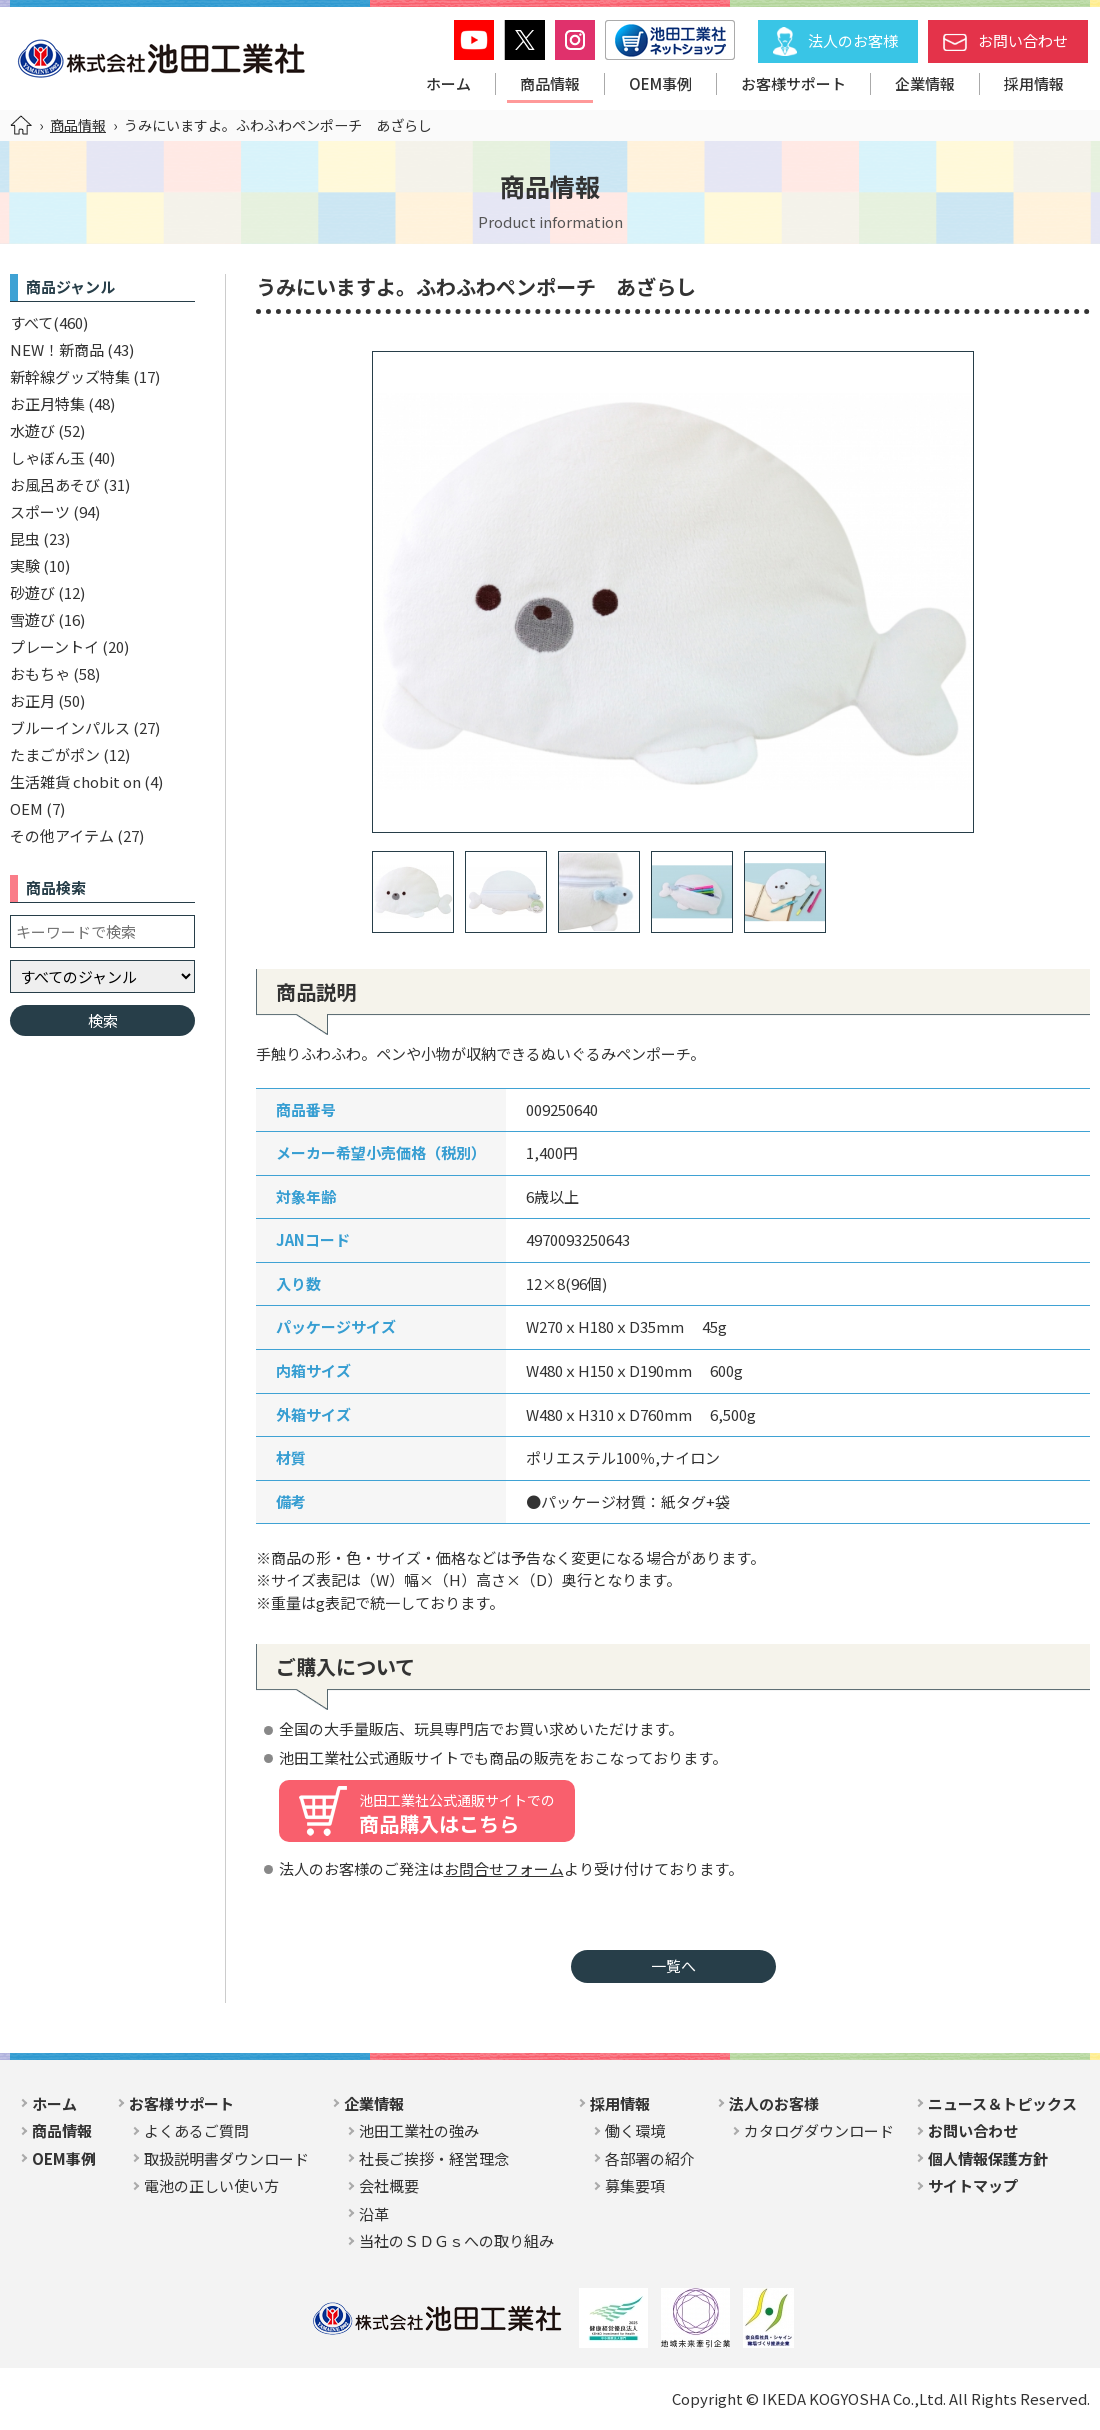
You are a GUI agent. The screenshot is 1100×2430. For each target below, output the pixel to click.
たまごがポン (55, 754)
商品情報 (550, 83)
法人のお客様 (853, 40)
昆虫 (25, 538)
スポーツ (40, 511)
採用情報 (1034, 83)
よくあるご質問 (196, 2130)
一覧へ (673, 1965)
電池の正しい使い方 (211, 2185)
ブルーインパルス (70, 727)
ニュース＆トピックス (1002, 2103)
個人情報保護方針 (988, 2158)
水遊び (32, 430)
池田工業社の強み (419, 2130)
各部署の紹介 (650, 2158)
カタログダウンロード (819, 2130)
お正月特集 (47, 403)
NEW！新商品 (57, 349)
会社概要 (389, 2185)
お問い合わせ (1023, 40)
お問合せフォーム (504, 1868)
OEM (26, 808)
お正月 (32, 700)
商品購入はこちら (457, 1814)
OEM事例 (660, 83)
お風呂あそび (55, 484)
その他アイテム (62, 835)
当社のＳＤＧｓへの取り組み (456, 2240)
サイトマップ (973, 2185)
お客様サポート (793, 83)
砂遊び (32, 592)
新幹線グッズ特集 (70, 376)
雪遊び (32, 619)
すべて (31, 322)
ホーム (448, 83)
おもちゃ (40, 673)
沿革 (374, 2213)
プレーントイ (54, 646)
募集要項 (635, 2185)
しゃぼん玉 (47, 457)
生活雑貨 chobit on (75, 781)
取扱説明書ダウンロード (226, 2158)
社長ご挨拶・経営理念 (434, 2158)
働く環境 (635, 2130)
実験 (25, 565)
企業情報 (925, 83)
